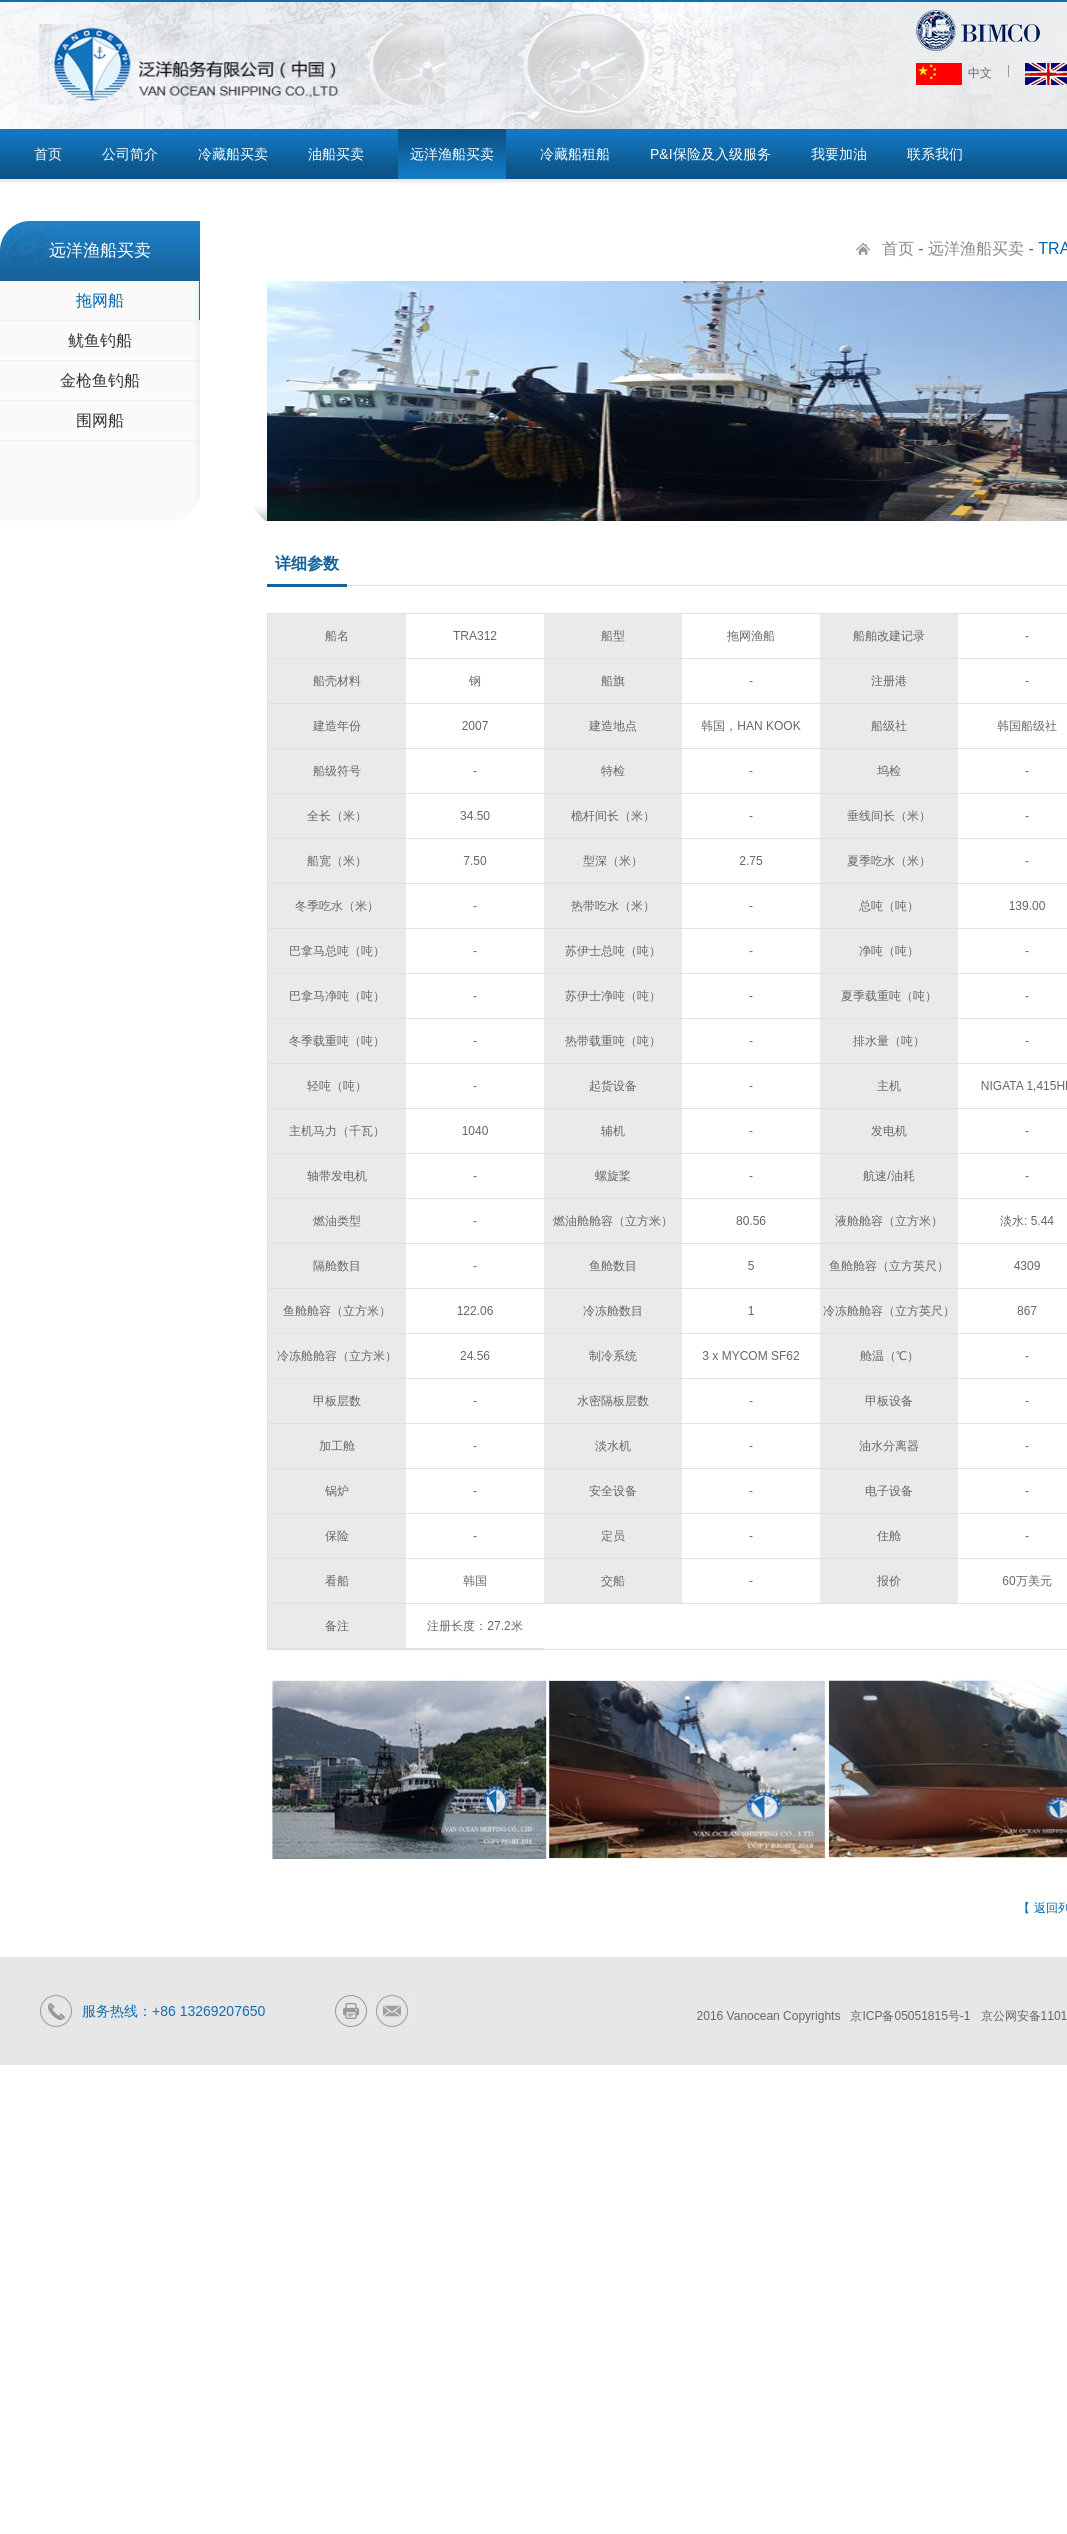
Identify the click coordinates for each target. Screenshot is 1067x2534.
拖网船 (100, 300)
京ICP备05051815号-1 (910, 2016)
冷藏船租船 (575, 154)
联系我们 (935, 154)
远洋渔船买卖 (452, 154)
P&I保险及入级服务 (710, 154)
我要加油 (839, 154)
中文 (954, 73)
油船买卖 (336, 154)
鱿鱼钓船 (100, 340)
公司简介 (130, 154)
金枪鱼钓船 (100, 380)
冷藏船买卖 (233, 154)
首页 (48, 154)
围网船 (100, 420)
